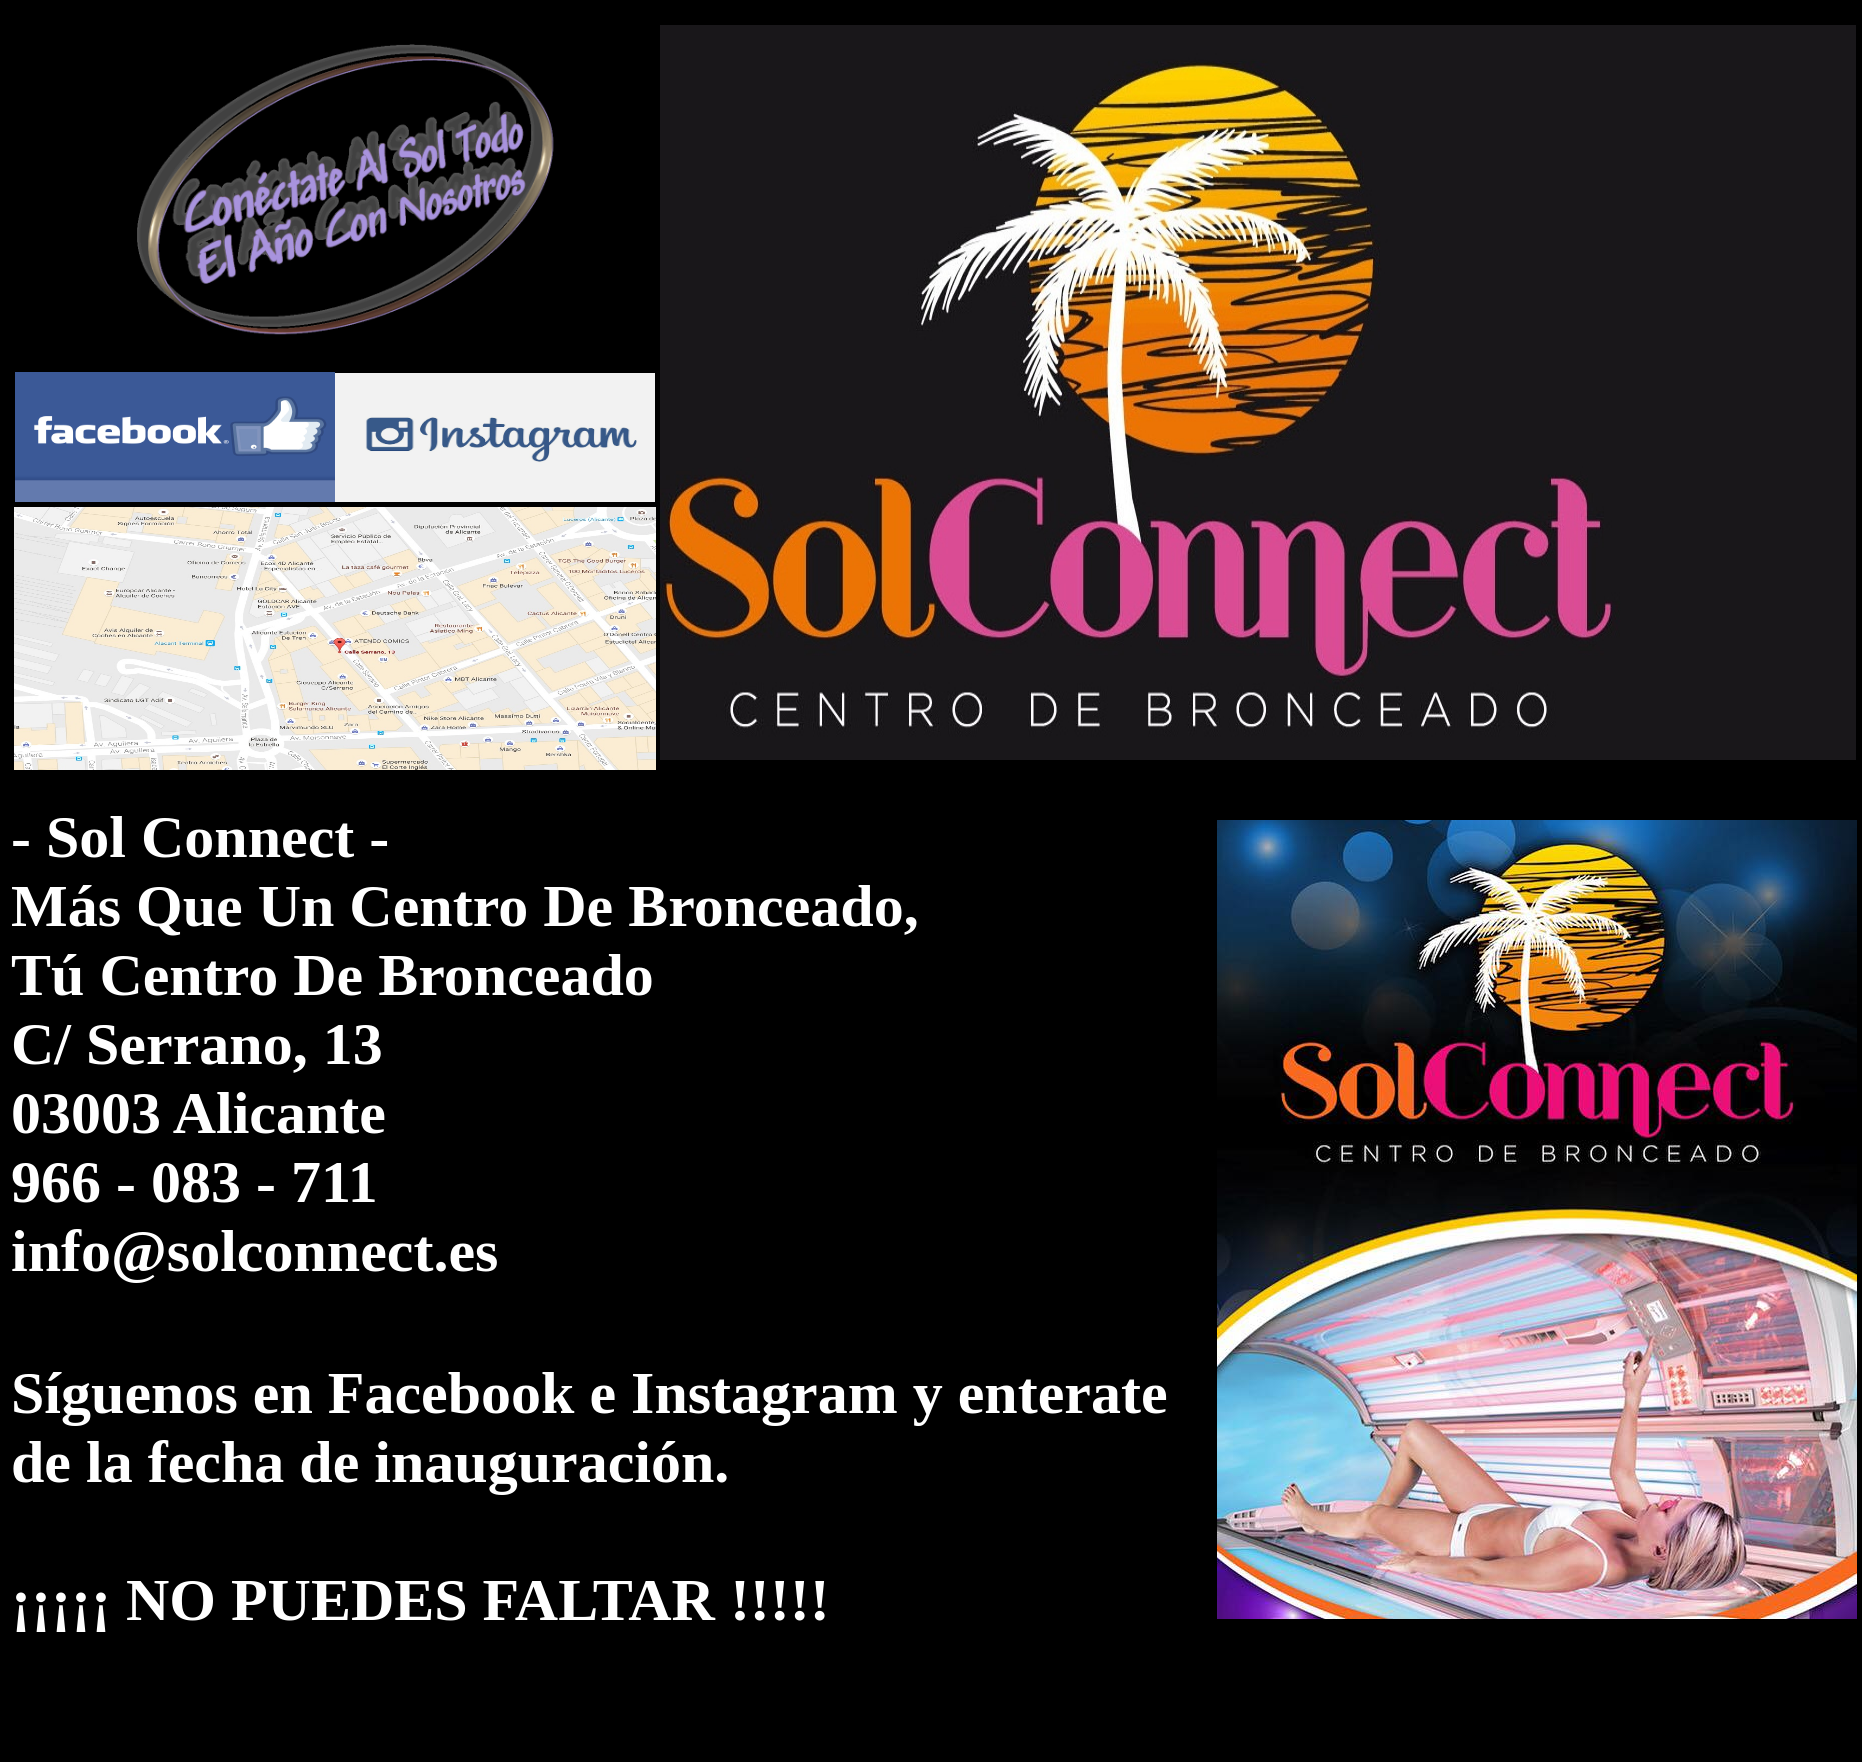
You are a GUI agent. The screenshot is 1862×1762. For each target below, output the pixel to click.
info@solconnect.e (243, 1251)
